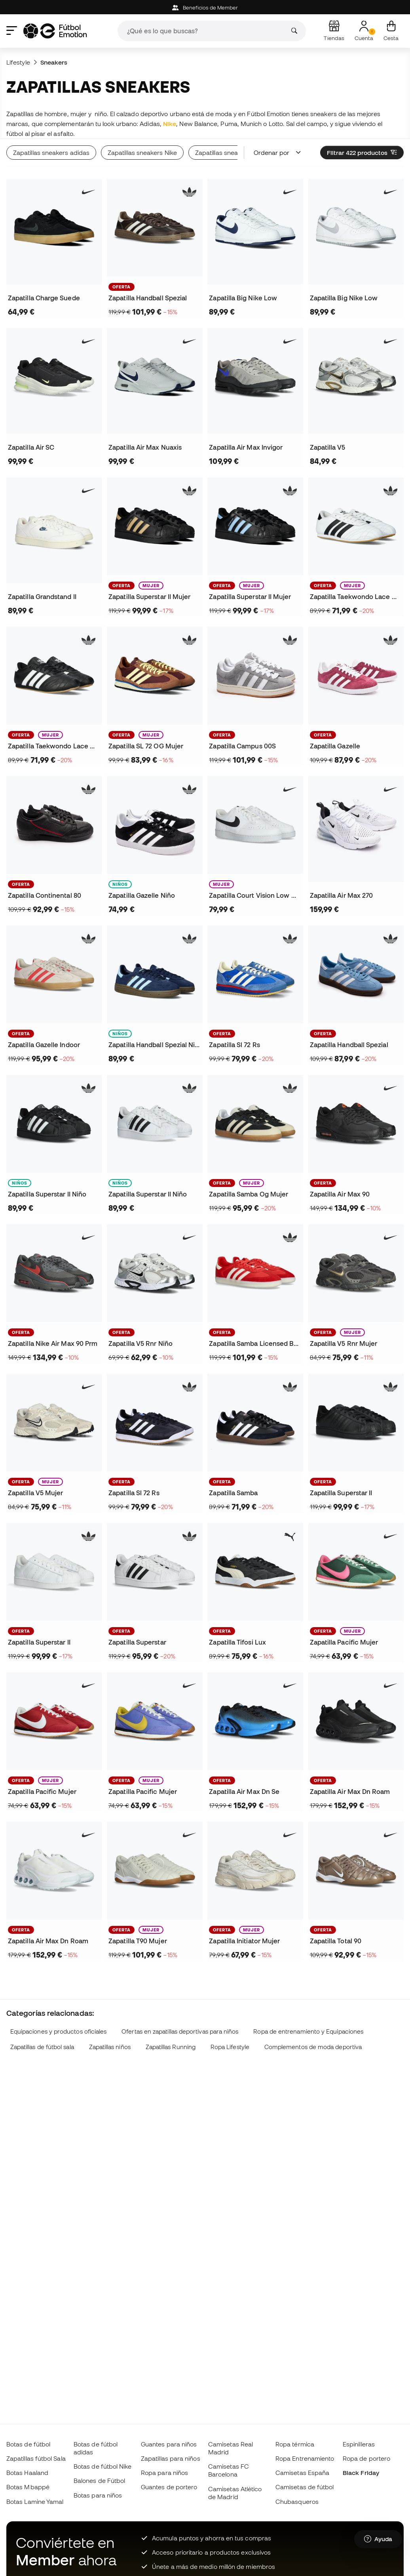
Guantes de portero (169, 2486)
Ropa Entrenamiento (304, 2458)
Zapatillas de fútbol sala (42, 2047)
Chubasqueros (297, 2501)
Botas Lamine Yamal (34, 2501)
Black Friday (361, 2472)
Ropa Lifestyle (230, 2047)
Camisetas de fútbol (304, 2486)
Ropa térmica (294, 2444)
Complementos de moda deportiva (313, 2047)
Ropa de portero (366, 2458)
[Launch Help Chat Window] (378, 2539)
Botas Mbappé (27, 2486)
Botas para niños (98, 2495)
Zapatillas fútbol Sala (36, 2458)
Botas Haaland (27, 2472)
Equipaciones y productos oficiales (58, 2031)
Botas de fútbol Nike (103, 2466)
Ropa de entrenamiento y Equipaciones (308, 2031)
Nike (169, 123)
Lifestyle (18, 62)
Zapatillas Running (171, 2047)
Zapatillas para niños (170, 2458)
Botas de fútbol (28, 2444)
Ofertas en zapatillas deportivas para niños (179, 2031)
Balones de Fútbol (99, 2480)
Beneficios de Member (205, 8)
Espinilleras (359, 2444)
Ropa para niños (164, 2472)
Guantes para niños (169, 2444)
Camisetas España (302, 2472)
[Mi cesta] (391, 31)
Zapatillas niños (110, 2047)
